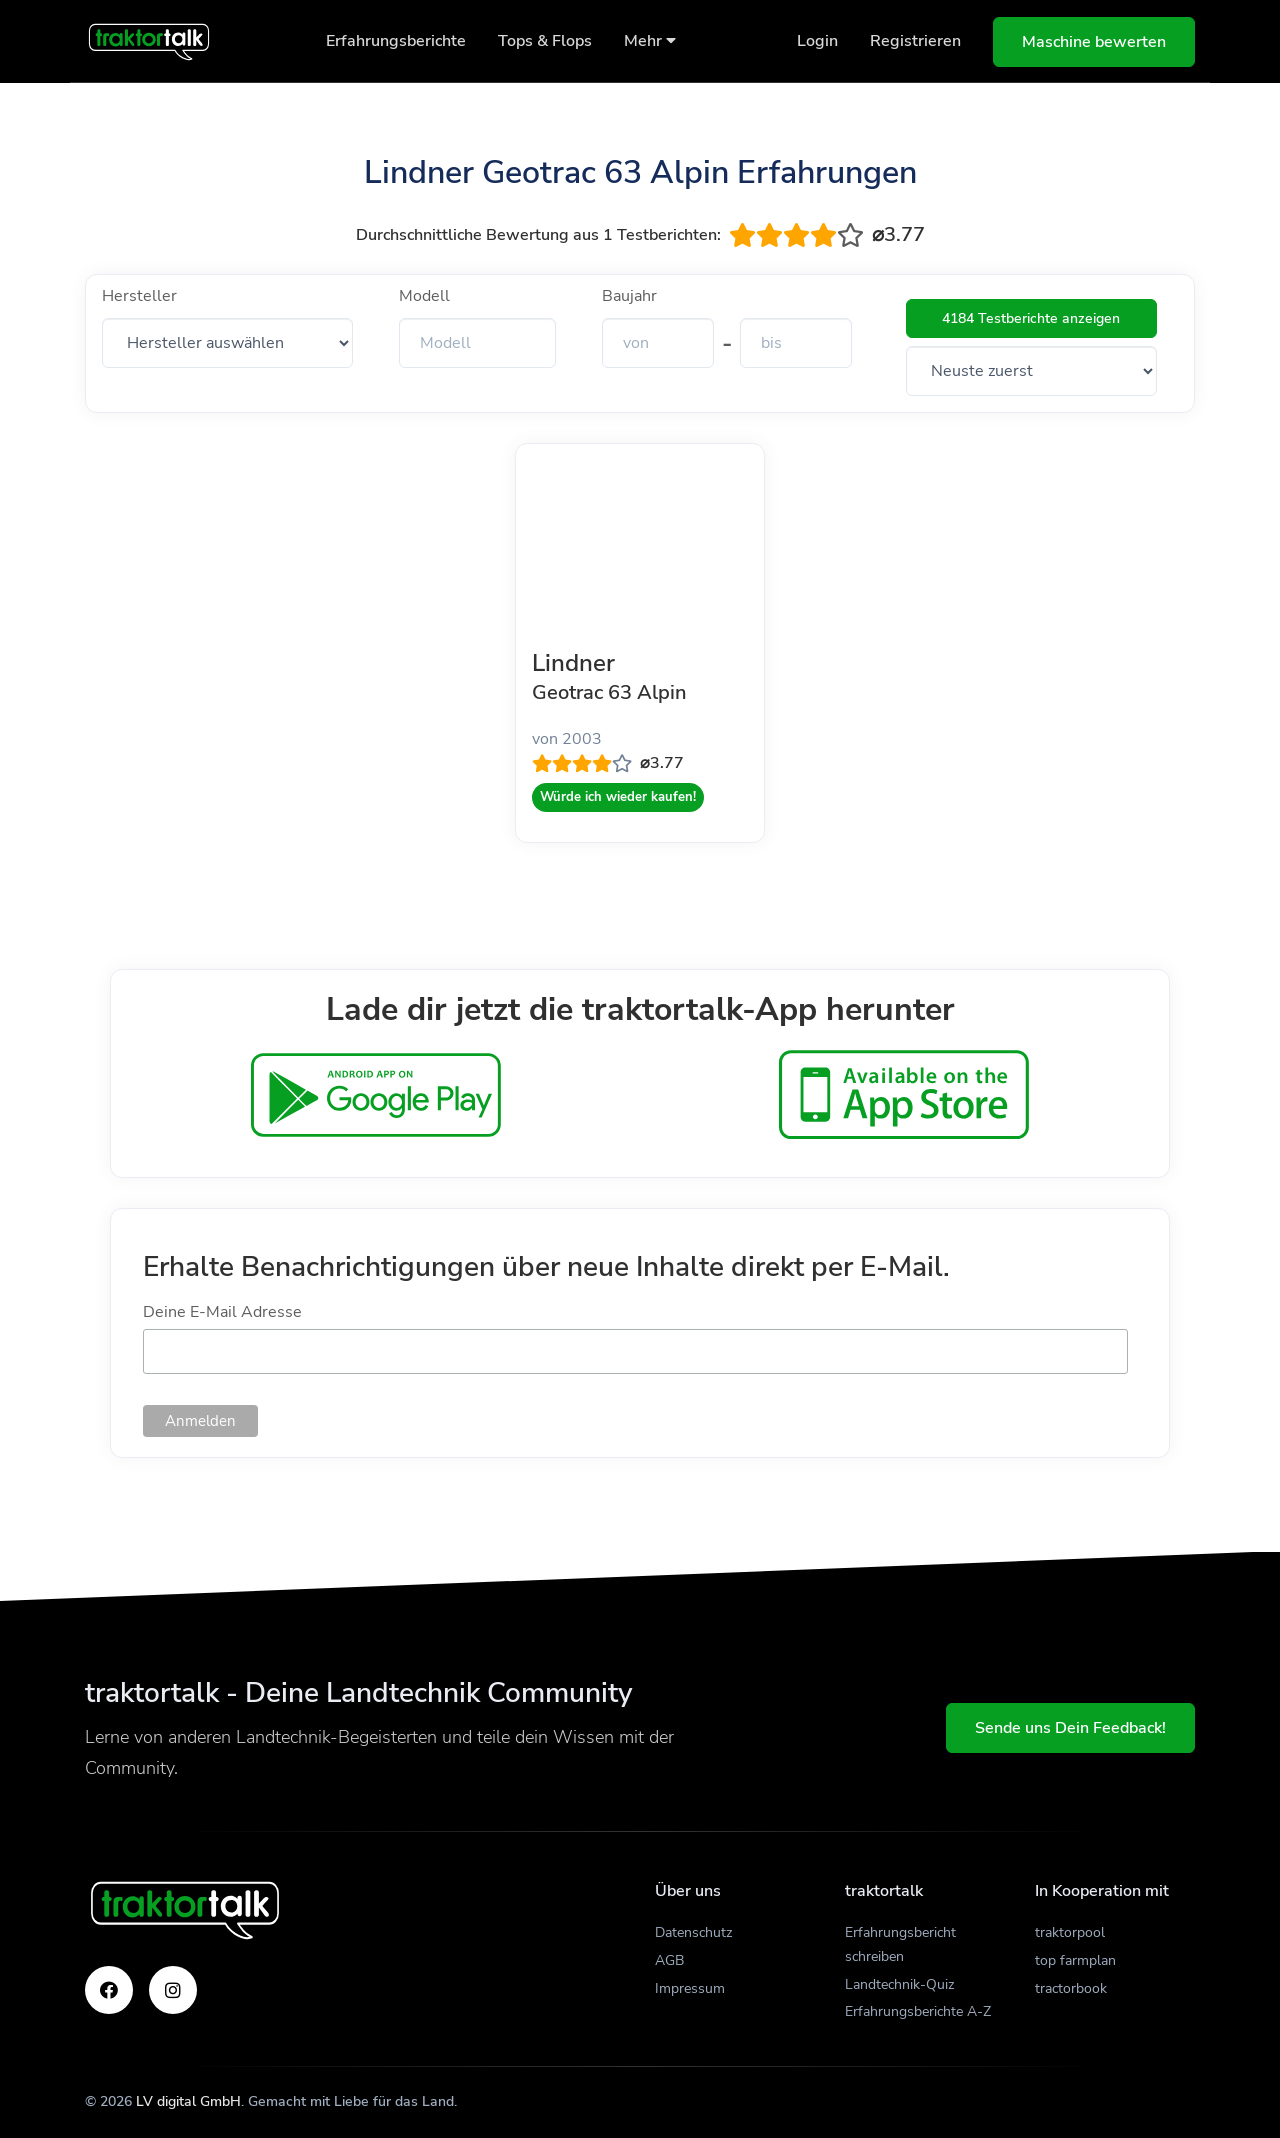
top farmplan (1075, 1960)
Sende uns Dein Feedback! (1070, 1728)
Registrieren (915, 41)
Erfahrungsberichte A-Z (918, 2011)
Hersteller (139, 296)
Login (817, 41)
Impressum (690, 1988)
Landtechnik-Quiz (899, 1984)
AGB (669, 1960)
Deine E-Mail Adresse (222, 1312)
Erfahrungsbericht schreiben (900, 1944)
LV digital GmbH (188, 2101)
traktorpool (1070, 1932)
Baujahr (629, 296)
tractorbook (1071, 1988)
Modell (424, 296)
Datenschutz (693, 1932)
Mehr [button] (650, 41)
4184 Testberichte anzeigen (1031, 318)
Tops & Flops (545, 41)
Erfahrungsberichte (396, 41)
